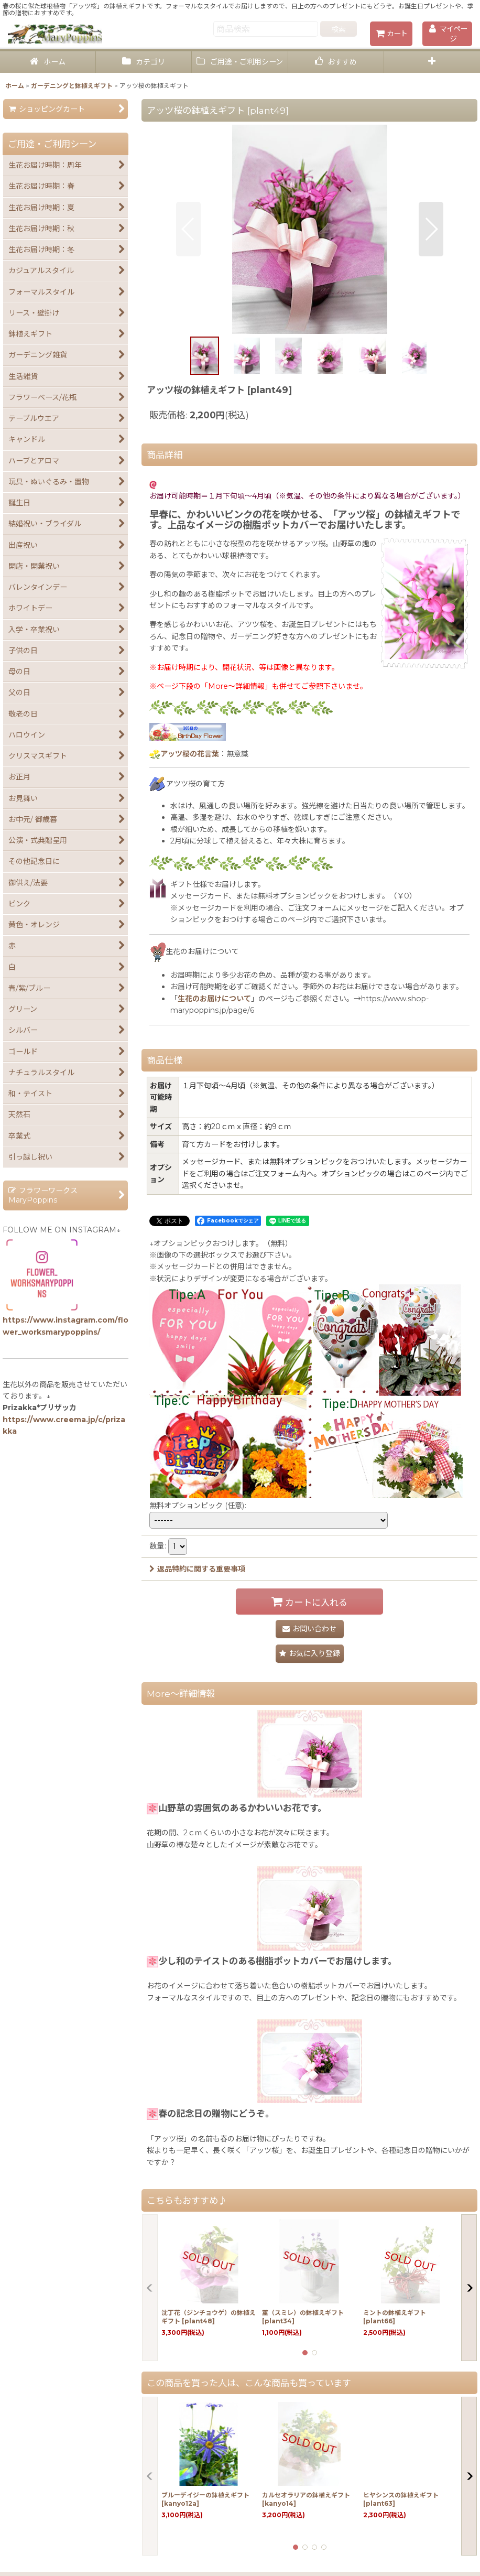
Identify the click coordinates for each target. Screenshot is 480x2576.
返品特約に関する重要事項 (197, 1569)
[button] (432, 62)
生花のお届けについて (214, 998)
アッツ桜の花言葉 (189, 754)
